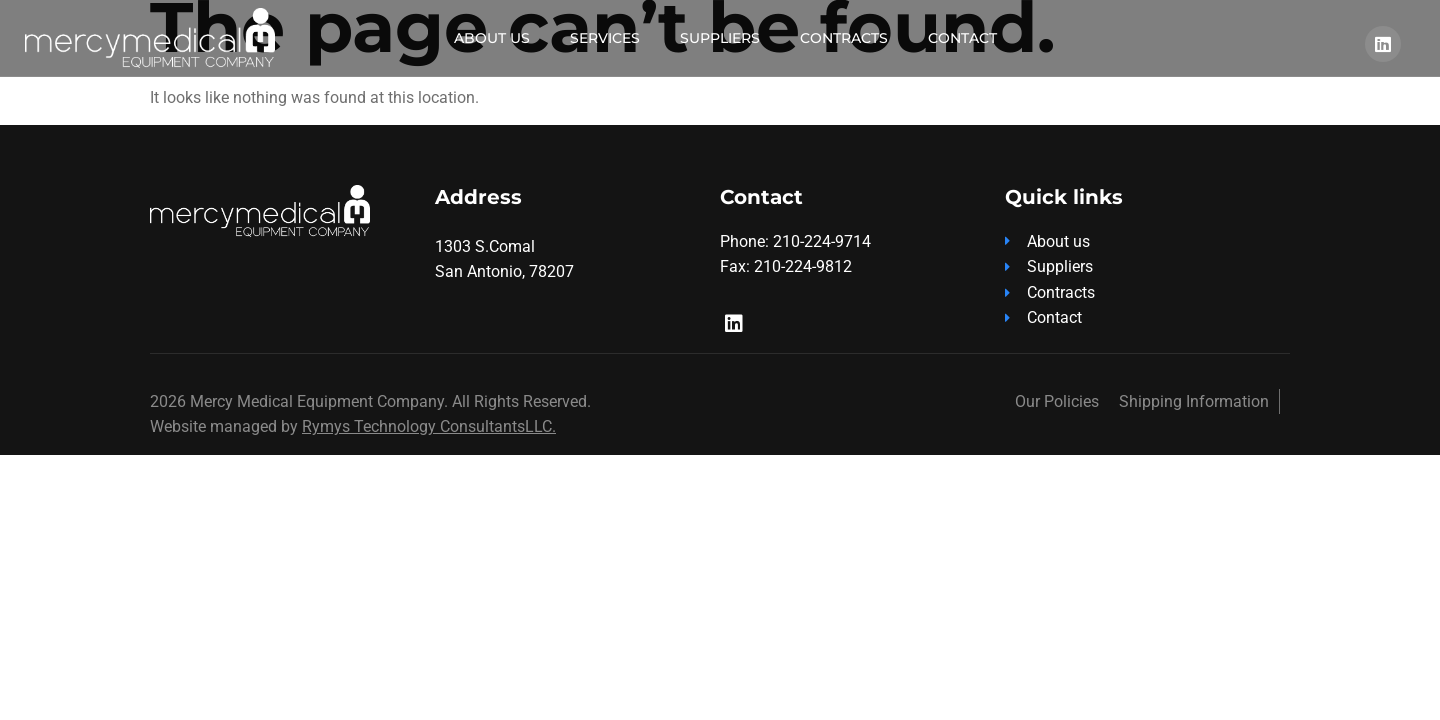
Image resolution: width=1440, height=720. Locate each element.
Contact (962, 38)
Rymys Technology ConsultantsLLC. (429, 426)
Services (605, 38)
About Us (492, 38)
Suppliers (720, 38)
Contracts (844, 38)
